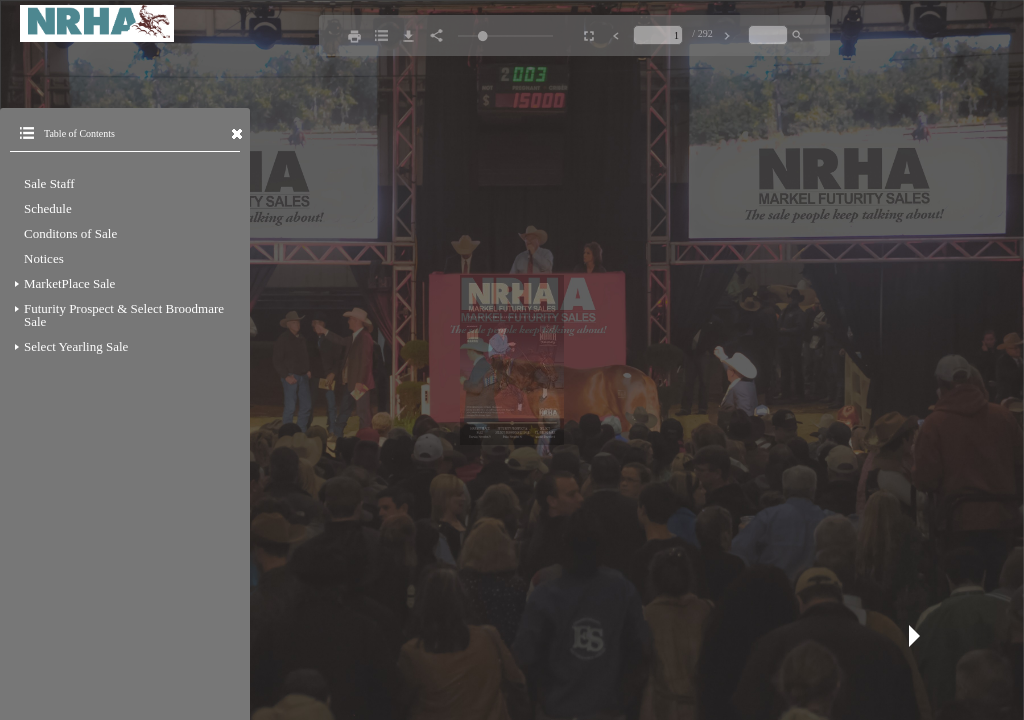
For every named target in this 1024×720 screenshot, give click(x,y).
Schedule (48, 208)
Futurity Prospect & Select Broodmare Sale (124, 315)
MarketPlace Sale (69, 283)
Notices (44, 258)
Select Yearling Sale (76, 346)
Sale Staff (49, 183)
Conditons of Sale (70, 233)
